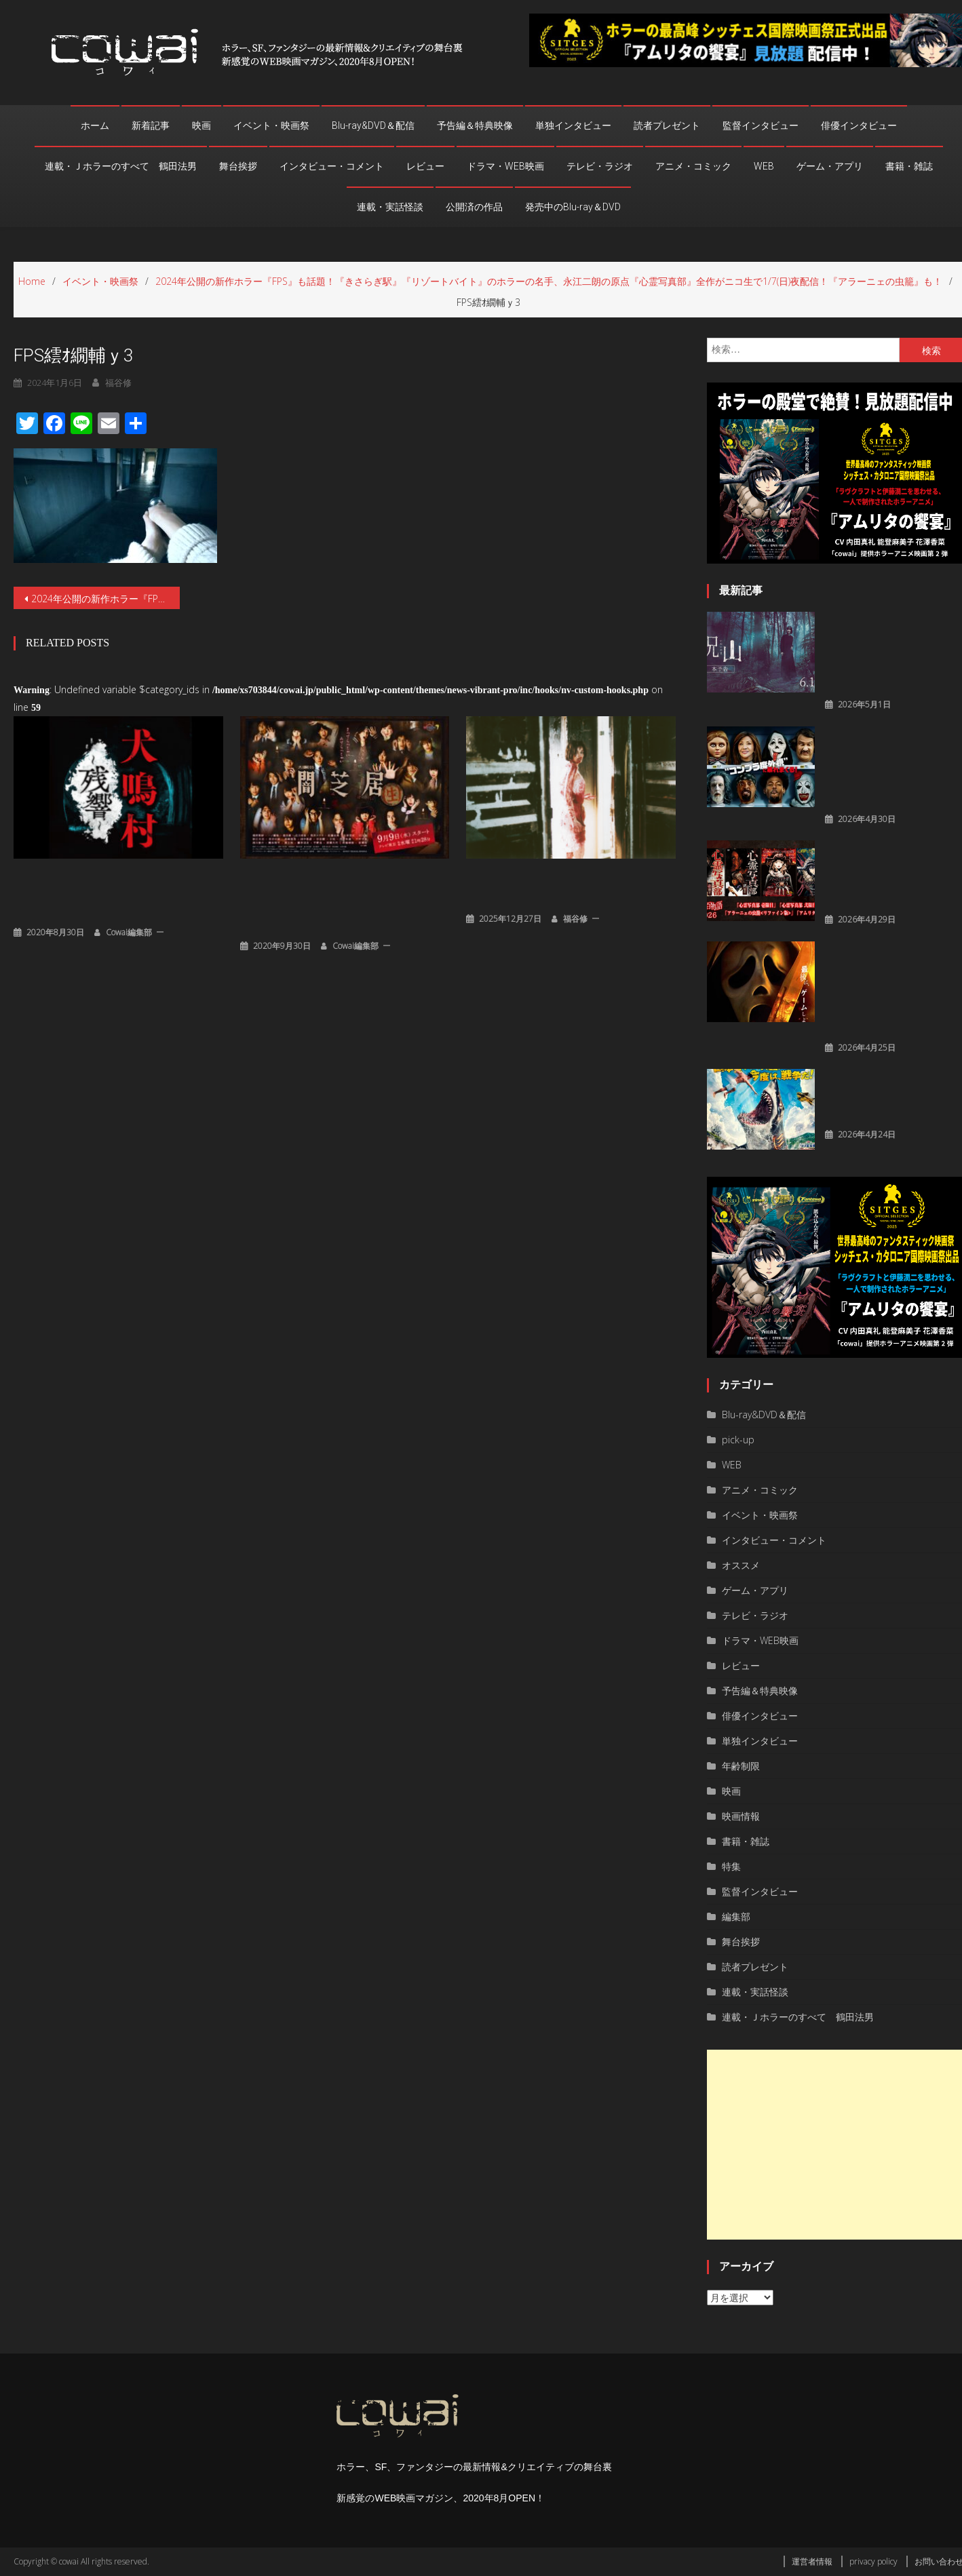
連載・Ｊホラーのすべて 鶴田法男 (121, 166)
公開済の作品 (474, 206)
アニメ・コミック (693, 166)
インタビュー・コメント (332, 166)
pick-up (738, 1439)
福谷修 (575, 916)
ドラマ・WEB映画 (505, 166)
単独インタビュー (573, 125)
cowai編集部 (129, 930)
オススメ (741, 1565)
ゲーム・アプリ (829, 166)
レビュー (425, 166)
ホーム (95, 125)
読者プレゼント (667, 125)
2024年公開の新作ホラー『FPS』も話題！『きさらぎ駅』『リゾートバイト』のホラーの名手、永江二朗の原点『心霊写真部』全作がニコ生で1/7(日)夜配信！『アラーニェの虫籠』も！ (105, 598)
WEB (764, 166)
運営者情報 (812, 2561)
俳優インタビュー (859, 125)
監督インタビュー (761, 125)
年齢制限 (741, 1765)
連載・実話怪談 (390, 206)
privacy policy (873, 2561)
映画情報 (741, 1816)
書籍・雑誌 (909, 166)
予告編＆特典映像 (475, 125)
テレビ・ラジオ (599, 166)
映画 (201, 125)
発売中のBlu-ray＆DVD (573, 206)
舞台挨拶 (238, 166)
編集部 (736, 1916)
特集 (731, 1866)
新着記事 (151, 125)
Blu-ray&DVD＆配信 (373, 125)
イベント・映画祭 (271, 125)
